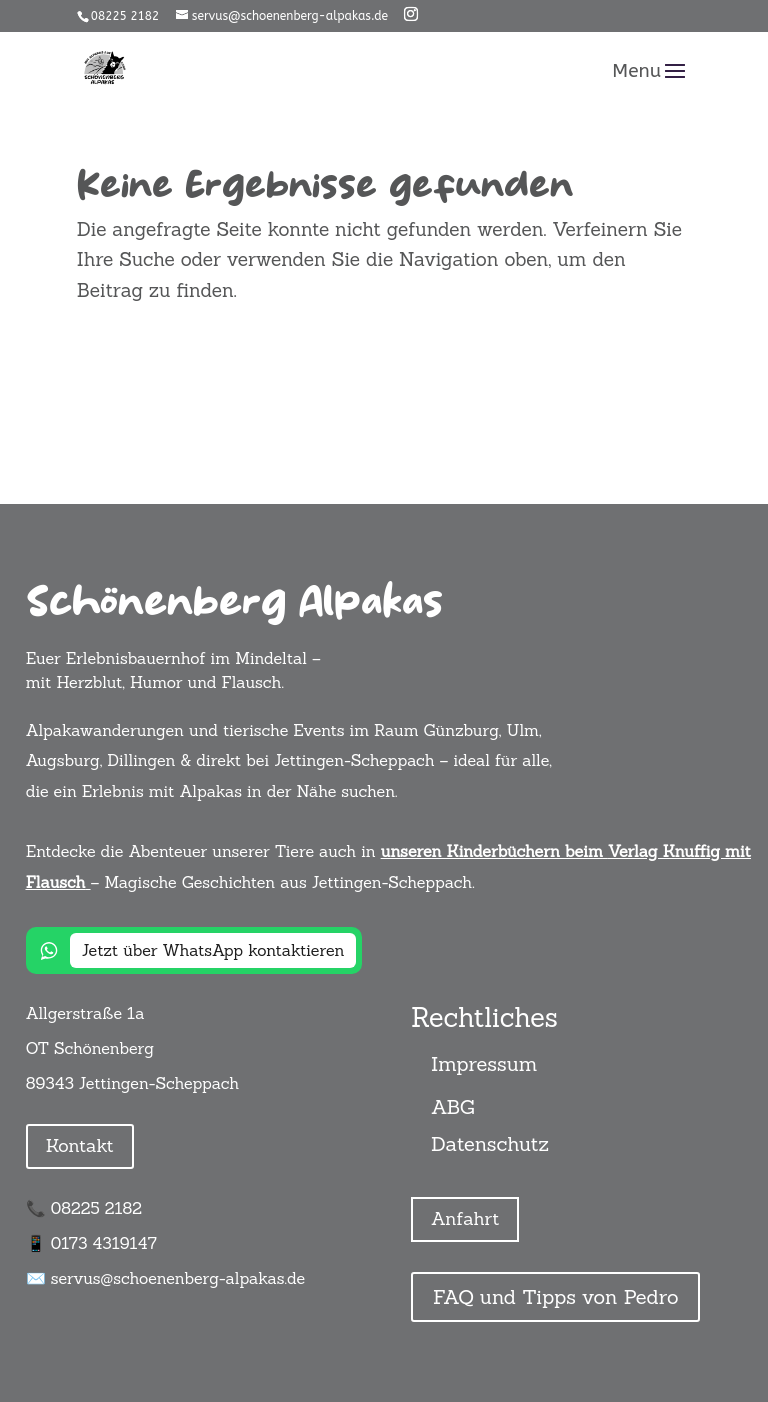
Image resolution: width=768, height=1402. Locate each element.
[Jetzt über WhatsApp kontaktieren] (194, 950)
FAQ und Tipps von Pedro (555, 1296)
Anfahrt (465, 1218)
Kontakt (80, 1145)
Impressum (484, 1063)
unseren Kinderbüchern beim (492, 851)
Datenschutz (490, 1143)
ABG (453, 1106)
